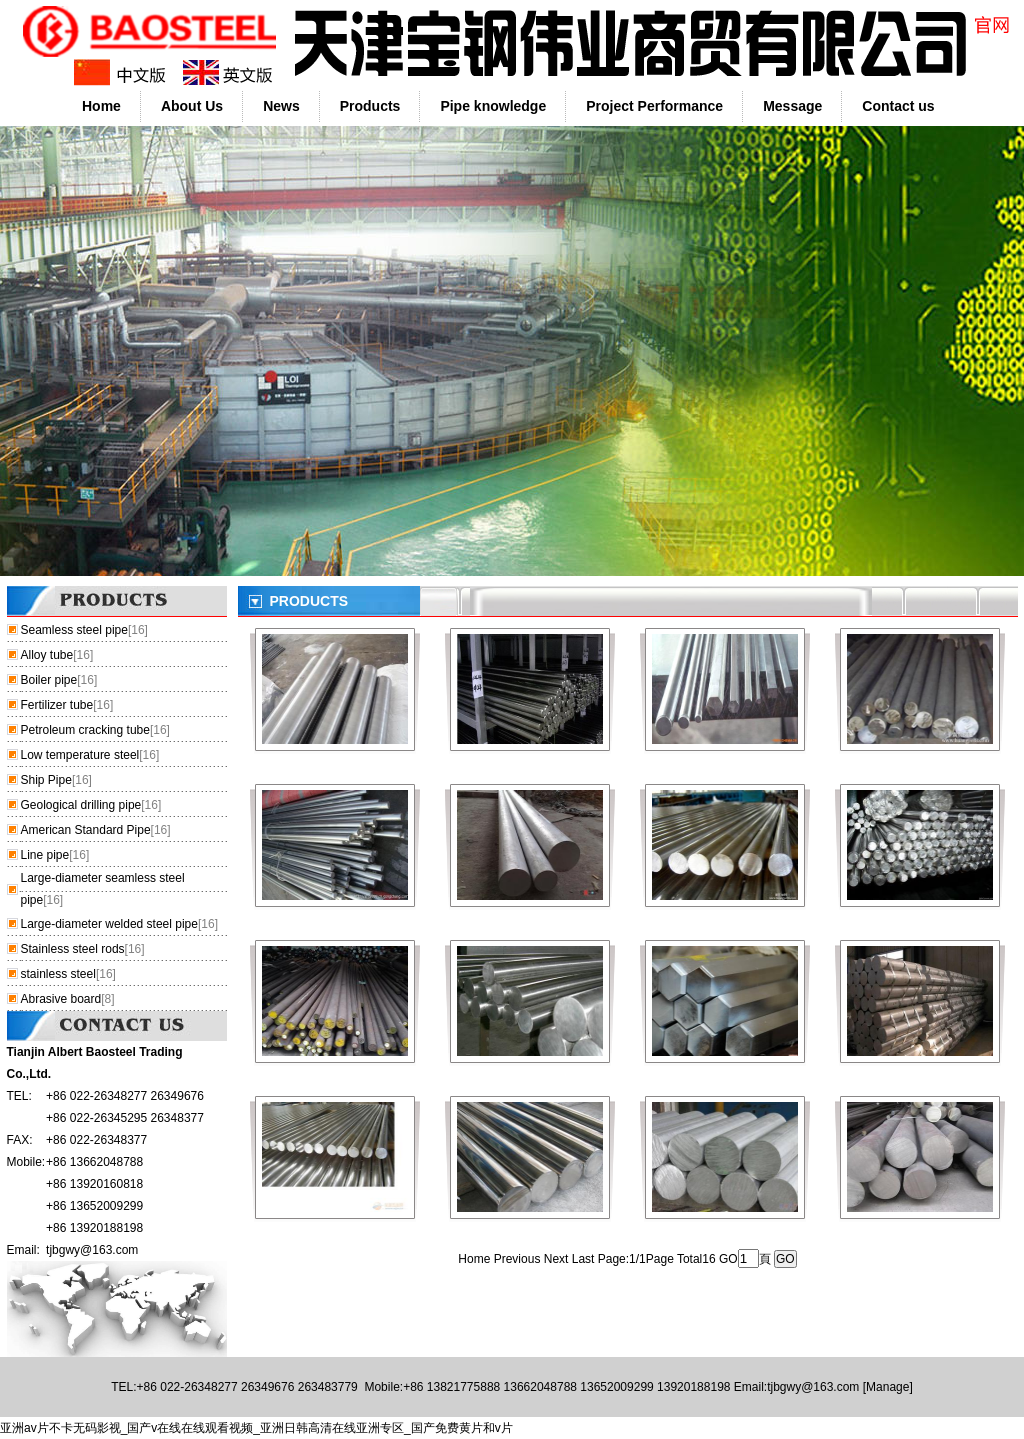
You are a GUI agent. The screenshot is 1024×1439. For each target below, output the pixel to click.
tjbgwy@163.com (92, 1250)
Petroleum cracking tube (85, 730)
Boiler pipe (49, 680)
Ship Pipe (46, 780)
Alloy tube (47, 655)
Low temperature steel (80, 755)
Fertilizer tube (57, 705)
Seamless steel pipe (74, 630)
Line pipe (45, 855)
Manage (887, 1387)
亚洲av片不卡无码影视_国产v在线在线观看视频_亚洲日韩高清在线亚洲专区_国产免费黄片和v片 (256, 1428)
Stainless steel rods (73, 949)
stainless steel (58, 974)
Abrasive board (61, 999)
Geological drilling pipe (81, 805)
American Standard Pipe (86, 830)
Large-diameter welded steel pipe (109, 924)
